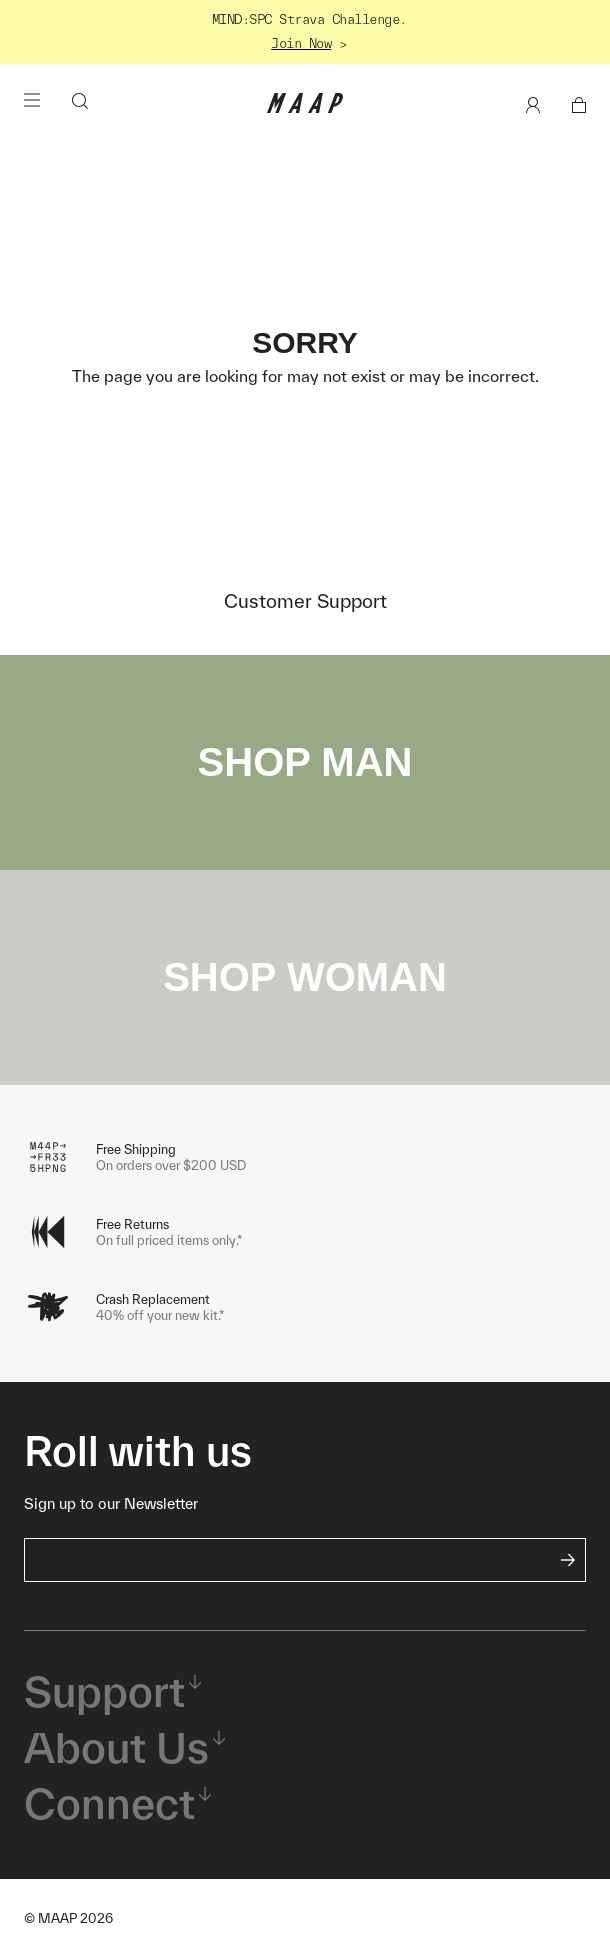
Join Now (301, 43)
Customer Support (305, 601)
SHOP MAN (305, 762)
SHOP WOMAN (305, 977)
